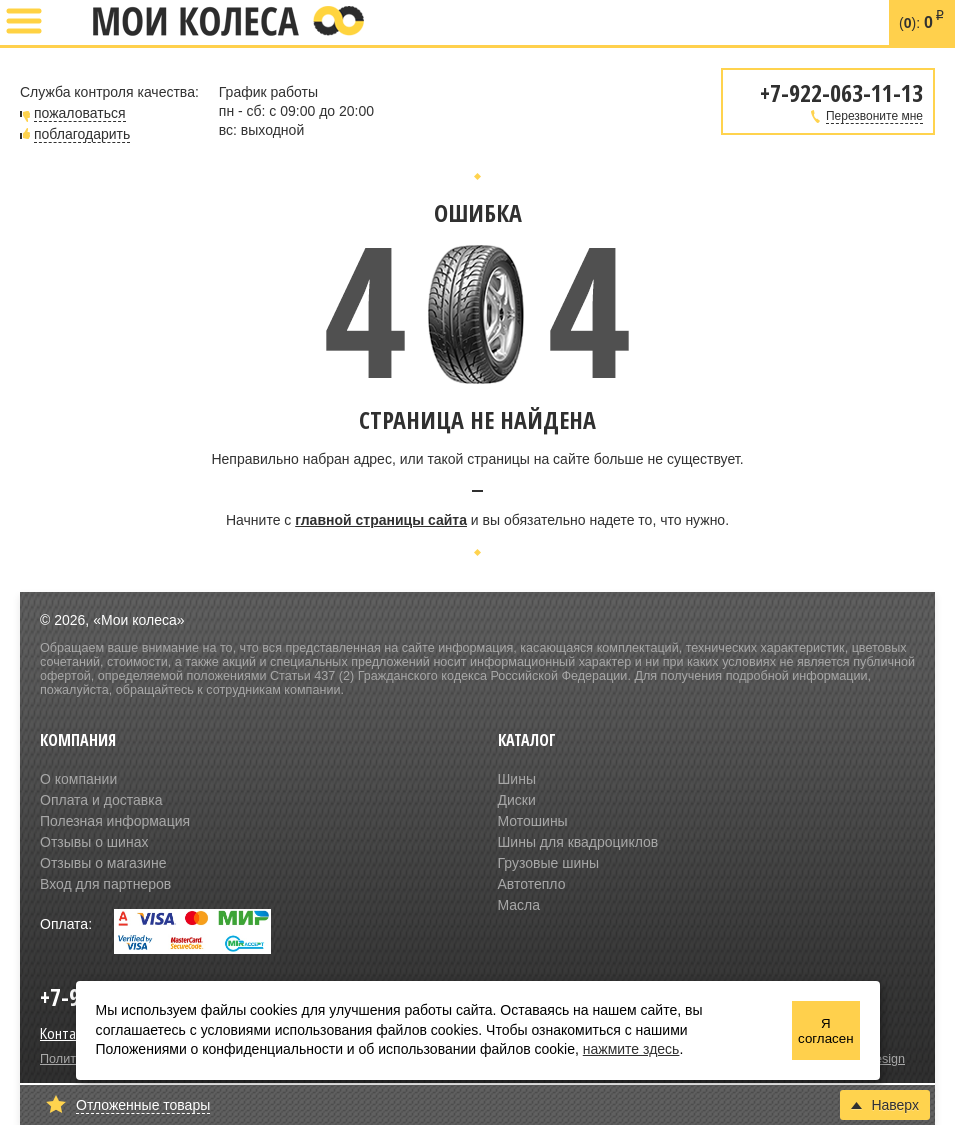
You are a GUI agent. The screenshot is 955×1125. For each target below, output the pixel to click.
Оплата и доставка (101, 800)
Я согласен (825, 1031)
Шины (517, 779)
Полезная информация (115, 821)
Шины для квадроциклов (578, 842)
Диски (517, 800)
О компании (78, 779)
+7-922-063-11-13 (67, 23)
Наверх (885, 1105)
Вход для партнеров (105, 884)
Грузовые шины (549, 863)
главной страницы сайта (381, 520)
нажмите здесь (631, 1049)
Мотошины (533, 821)
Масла (519, 905)
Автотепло (532, 884)
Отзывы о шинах (94, 842)
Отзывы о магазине (103, 863)
